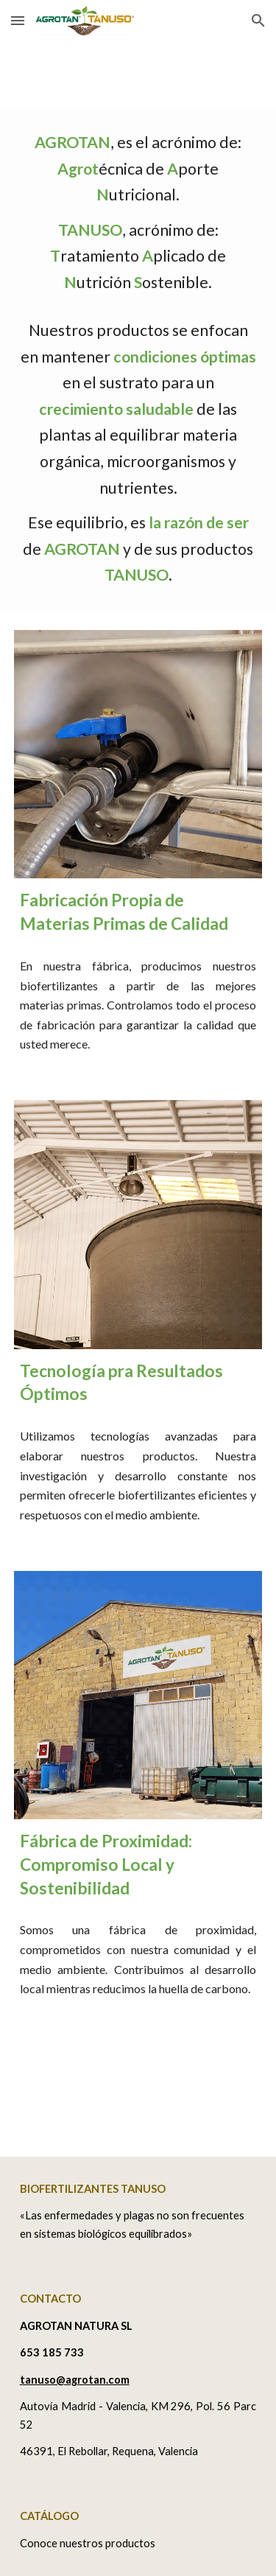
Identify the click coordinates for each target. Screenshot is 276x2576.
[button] (17, 20)
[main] (138, 359)
